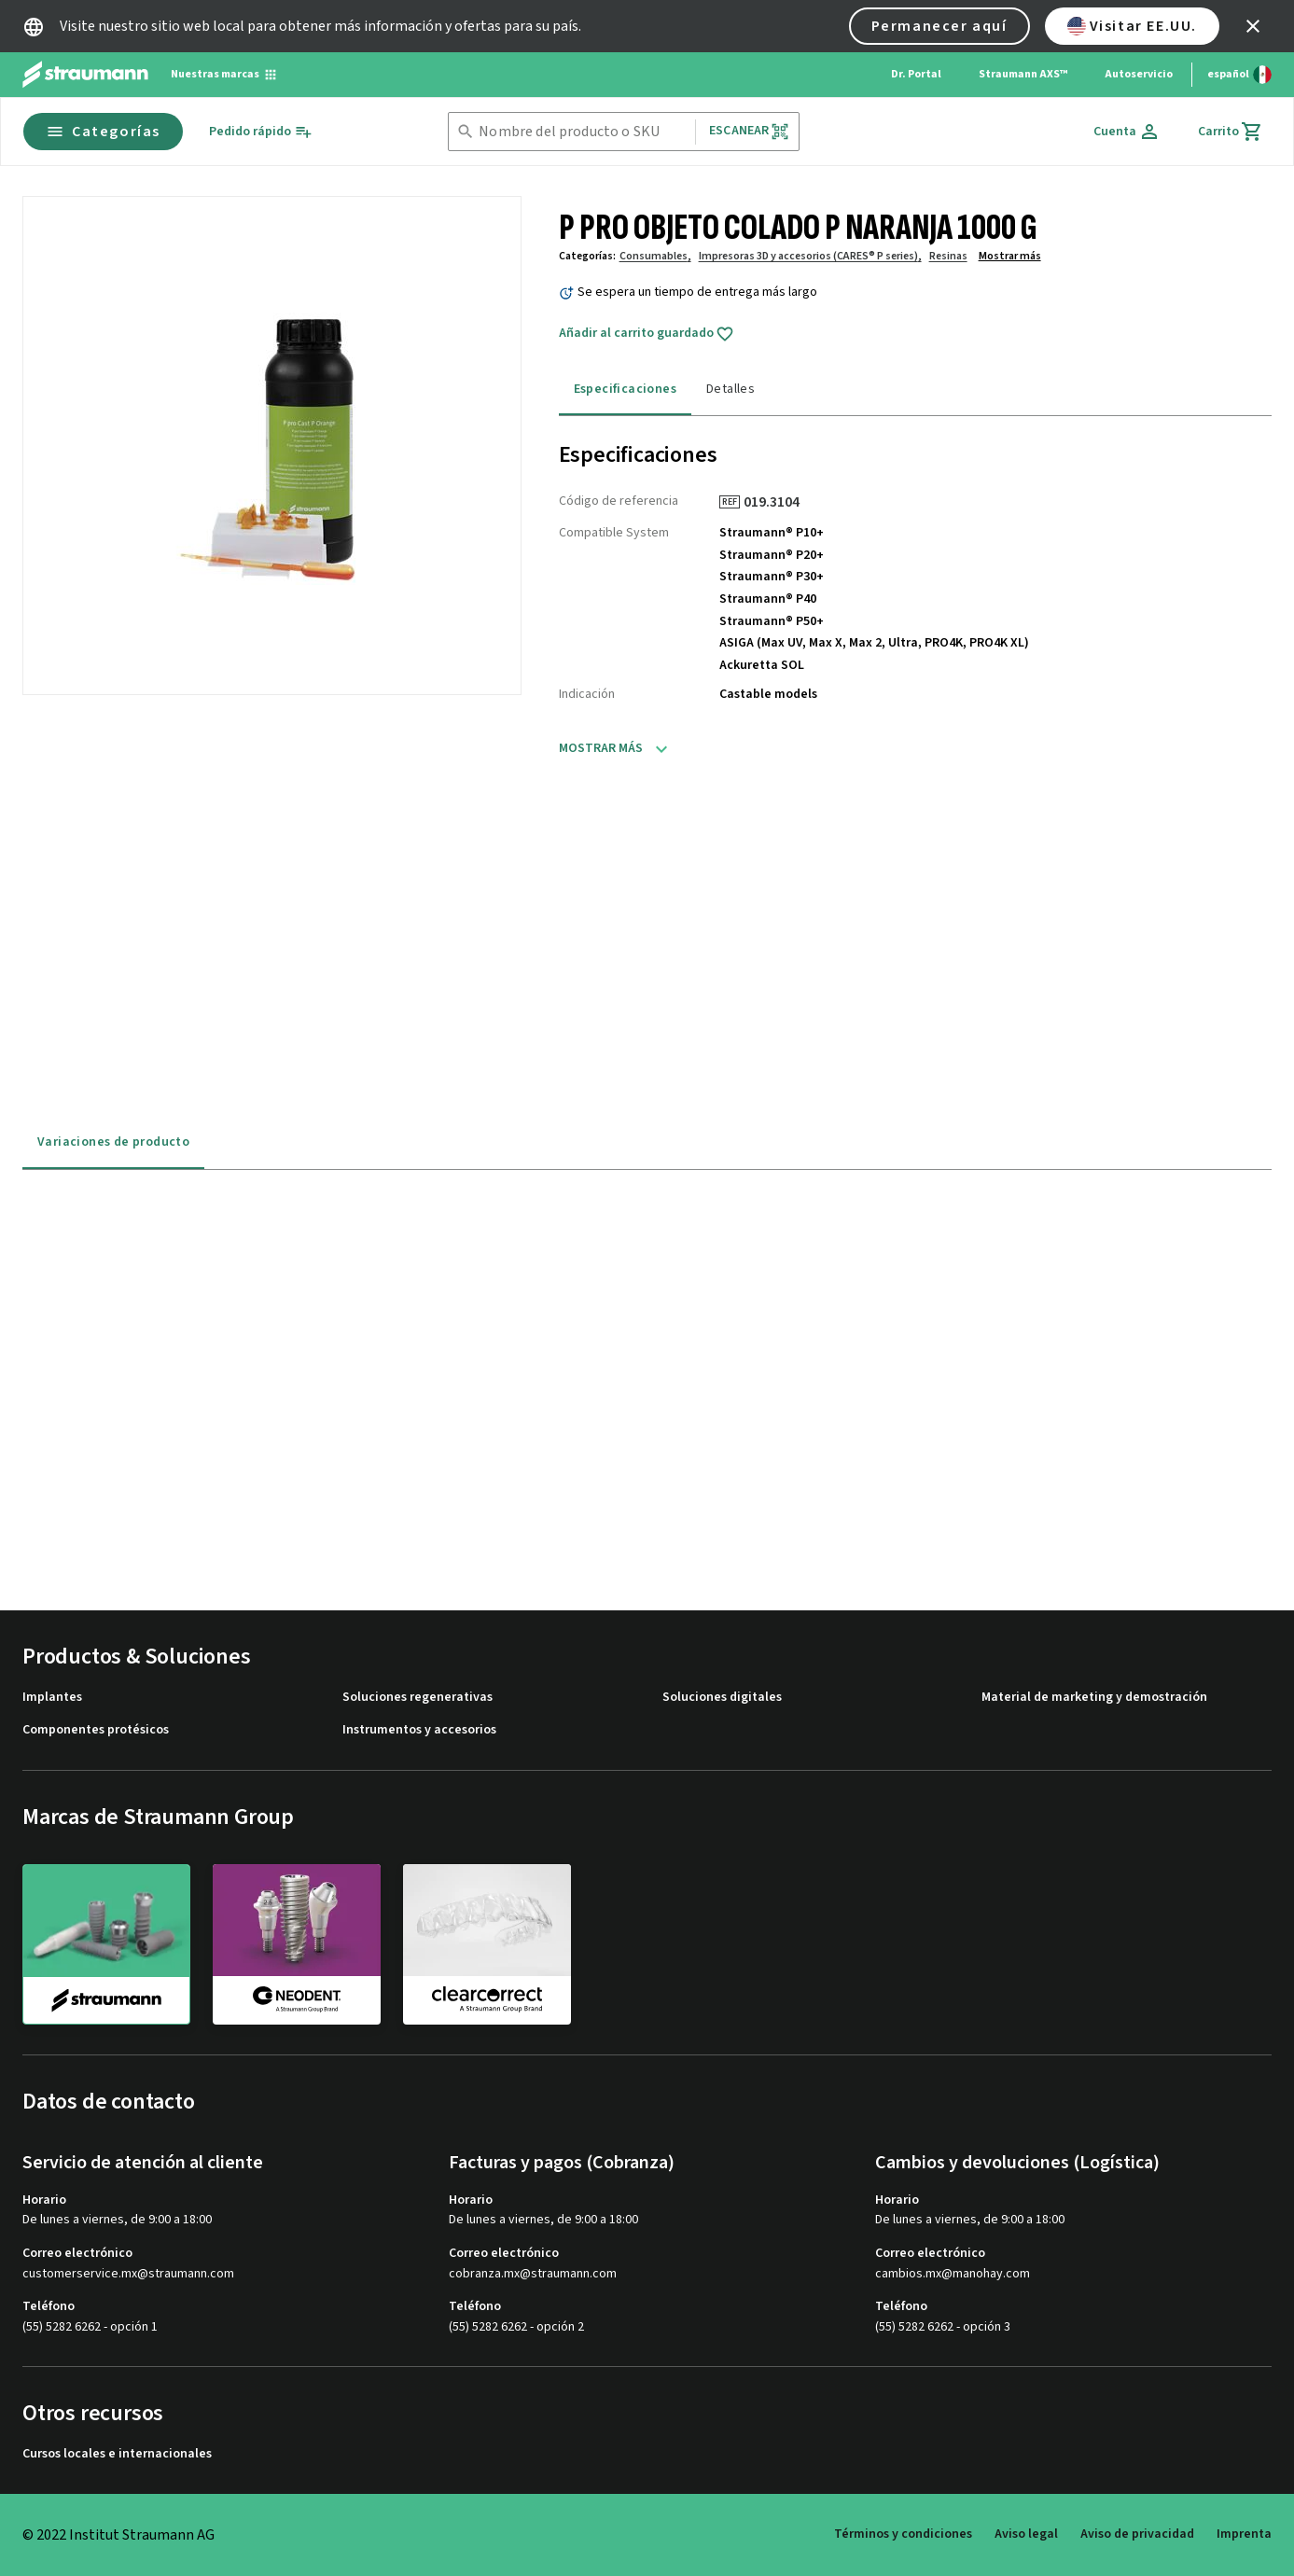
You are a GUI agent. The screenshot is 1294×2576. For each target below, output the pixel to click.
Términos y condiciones (903, 2534)
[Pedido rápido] (260, 132)
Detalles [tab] (730, 389)
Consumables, (655, 256)
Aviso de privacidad (1137, 2534)
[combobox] (583, 132)
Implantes (52, 1697)
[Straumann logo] (85, 75)
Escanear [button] (749, 131)
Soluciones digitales (722, 1697)
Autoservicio (1139, 74)
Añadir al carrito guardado (646, 334)
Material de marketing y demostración (1094, 1697)
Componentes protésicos (95, 1730)
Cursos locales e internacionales (117, 2454)
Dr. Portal (916, 74)
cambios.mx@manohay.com (952, 2274)
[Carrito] (1230, 131)
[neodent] (297, 1943)
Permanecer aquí (939, 26)
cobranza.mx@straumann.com (533, 2274)
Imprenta (1244, 2534)
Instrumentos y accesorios (419, 1730)
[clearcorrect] (487, 1943)
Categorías (103, 131)
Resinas (948, 256)
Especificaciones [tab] (625, 389)
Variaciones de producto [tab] (113, 1142)
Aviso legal (1026, 2534)
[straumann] (106, 1944)
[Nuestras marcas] (224, 75)
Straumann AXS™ (1023, 74)
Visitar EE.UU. (1132, 26)
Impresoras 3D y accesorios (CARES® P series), (810, 256)
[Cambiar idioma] (1239, 74)
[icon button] (1253, 26)
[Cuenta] (1127, 131)
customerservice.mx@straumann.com (128, 2274)
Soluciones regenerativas (417, 1697)
